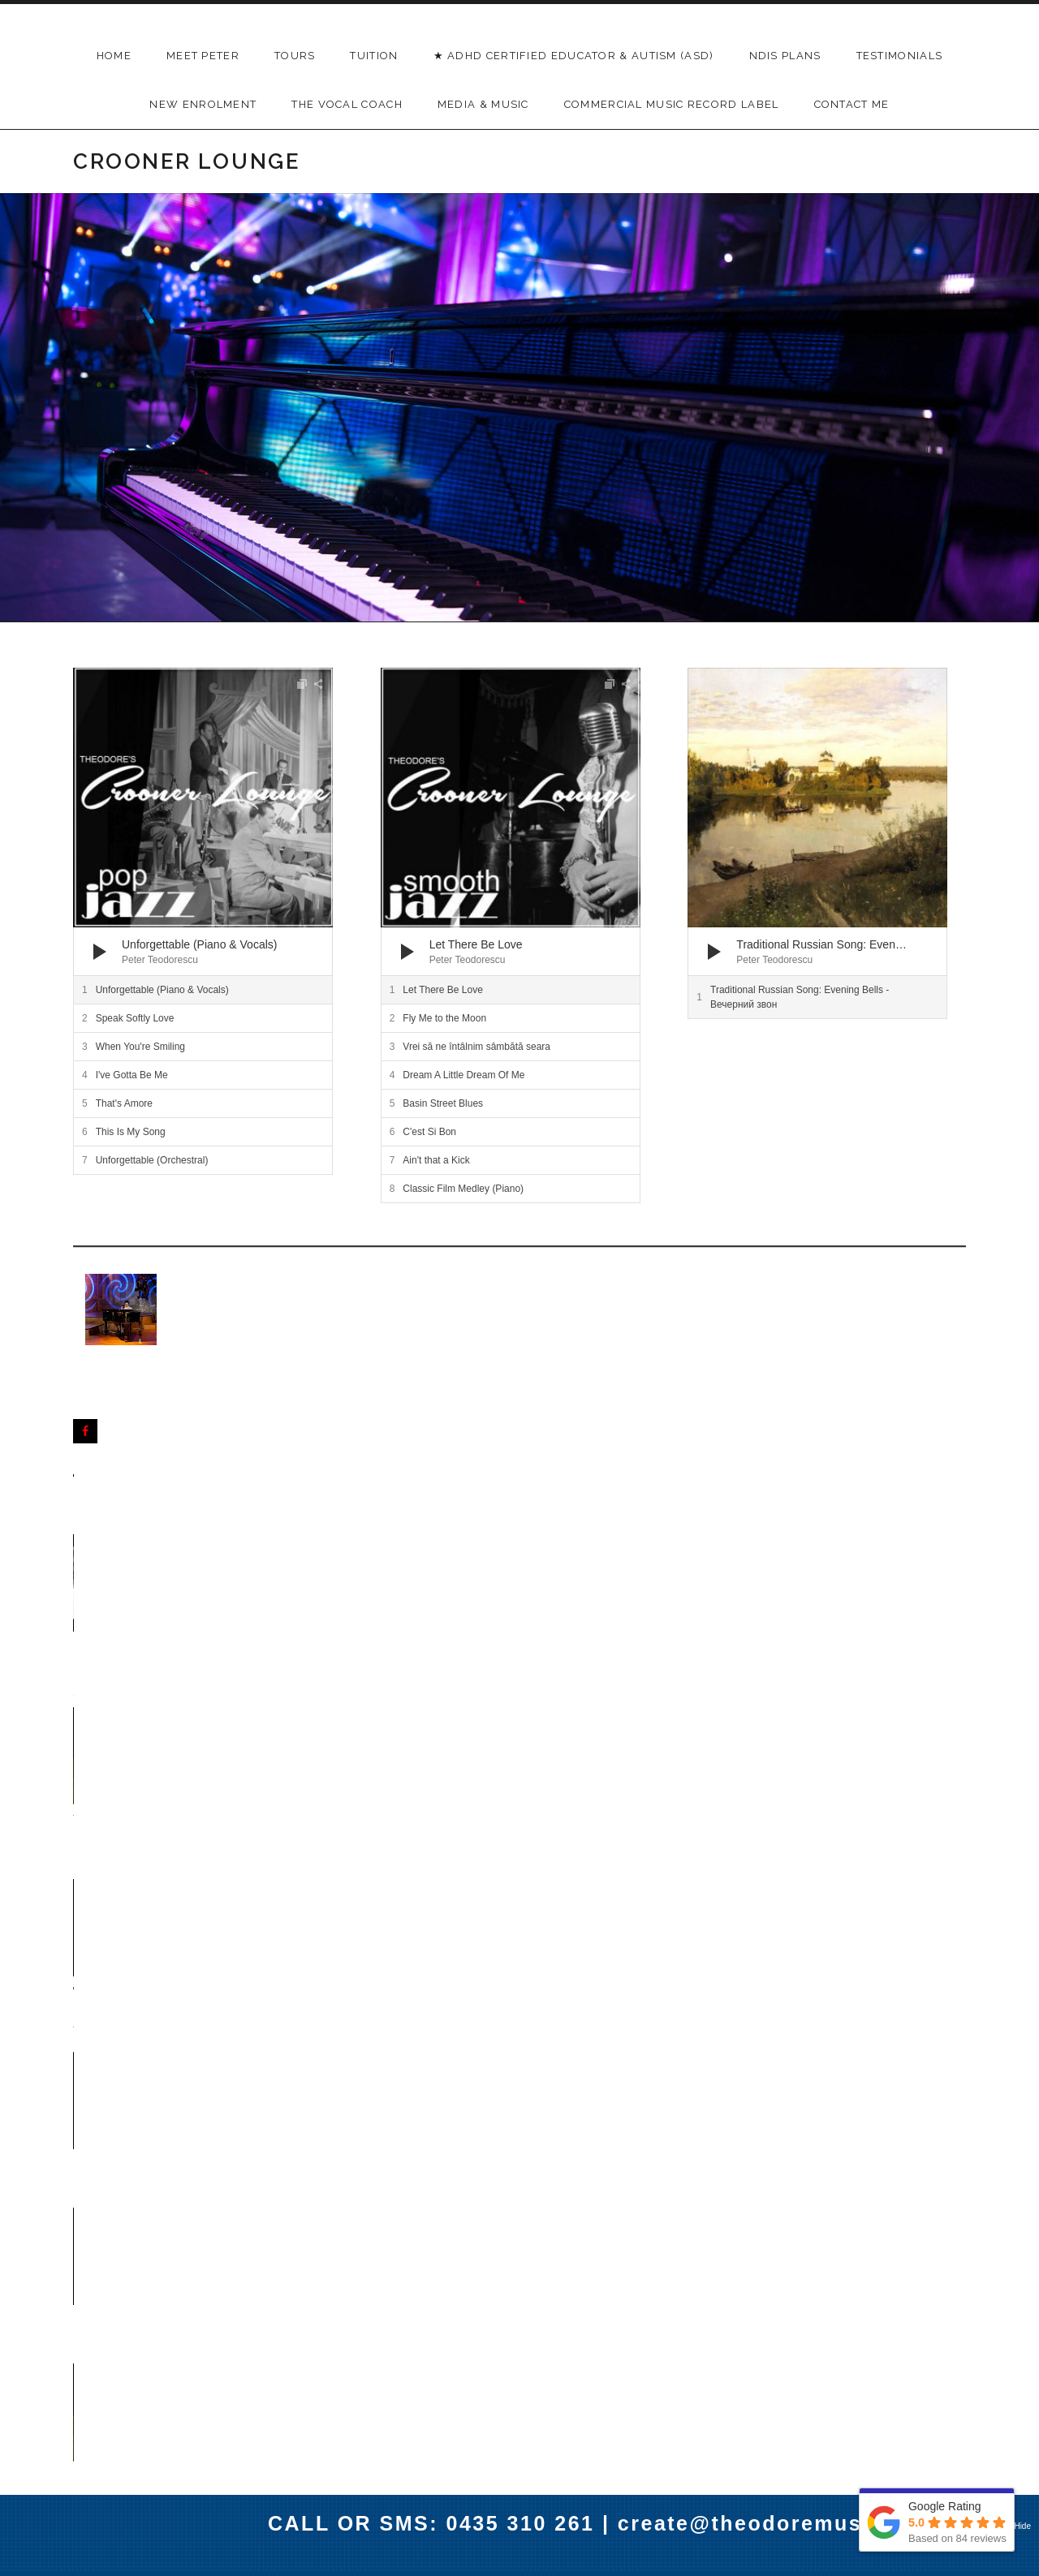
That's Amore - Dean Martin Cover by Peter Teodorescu (332, 1754)
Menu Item (457, 2419)
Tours (295, 55)
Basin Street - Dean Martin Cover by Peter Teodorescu (692, 1754)
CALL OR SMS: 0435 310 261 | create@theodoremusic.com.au (621, 2523)
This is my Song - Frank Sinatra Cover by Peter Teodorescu (338, 1935)
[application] (203, 822)
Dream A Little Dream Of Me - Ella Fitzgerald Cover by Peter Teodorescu (155, 1945)
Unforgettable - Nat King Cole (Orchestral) (693, 1563)
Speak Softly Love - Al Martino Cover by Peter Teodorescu (875, 1754)
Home (114, 55)
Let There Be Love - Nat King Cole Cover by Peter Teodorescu (698, 1935)
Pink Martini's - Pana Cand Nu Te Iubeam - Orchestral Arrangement (509, 2145)
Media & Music (483, 104)
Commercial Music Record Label (671, 104)
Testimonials (899, 55)
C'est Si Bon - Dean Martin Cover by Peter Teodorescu (152, 1754)
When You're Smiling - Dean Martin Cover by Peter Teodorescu (334, 1572)
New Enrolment (203, 104)
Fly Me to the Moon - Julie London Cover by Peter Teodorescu (513, 1935)
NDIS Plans (785, 55)
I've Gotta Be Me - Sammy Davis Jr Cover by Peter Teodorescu (870, 1935)
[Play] (99, 952)
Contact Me (852, 104)
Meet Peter (202, 55)
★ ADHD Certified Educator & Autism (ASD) (573, 55)
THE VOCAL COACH (347, 104)
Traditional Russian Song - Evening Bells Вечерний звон (507, 1572)
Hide (1022, 2526)
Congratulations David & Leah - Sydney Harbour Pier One (155, 1572)
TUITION (374, 55)
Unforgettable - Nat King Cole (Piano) (864, 1563)
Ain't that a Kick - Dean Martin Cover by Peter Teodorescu (517, 1754)
